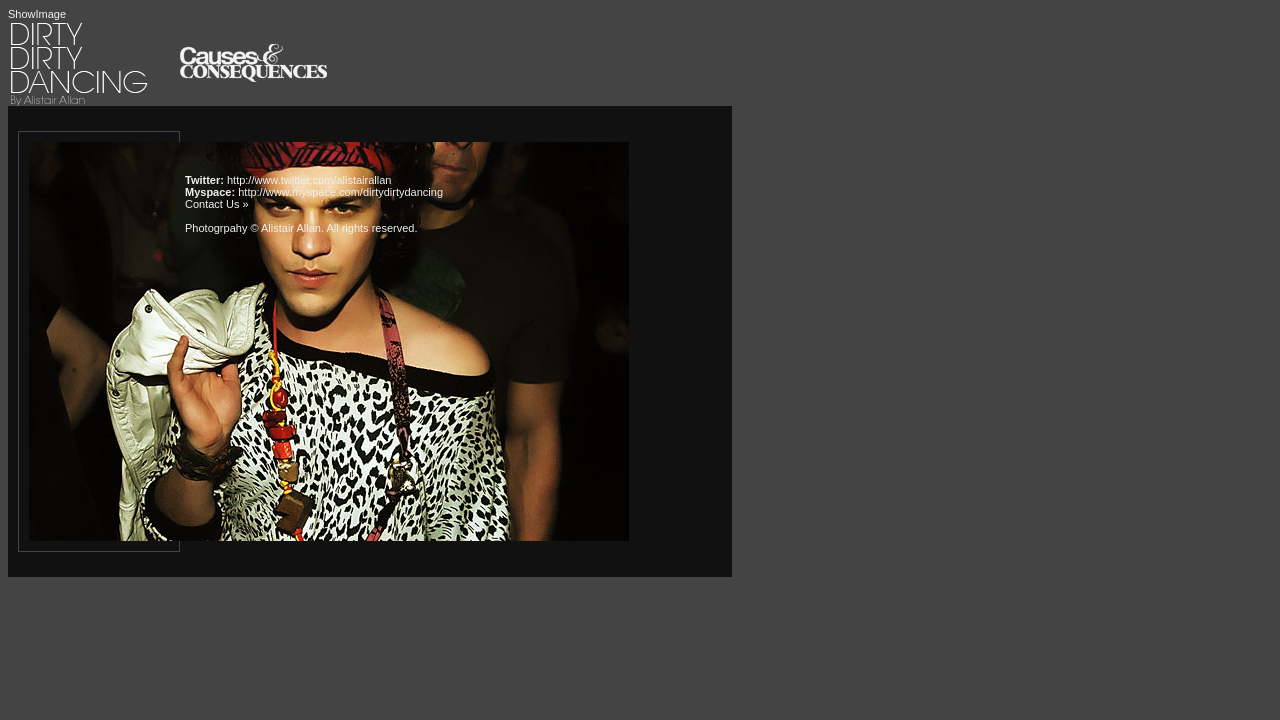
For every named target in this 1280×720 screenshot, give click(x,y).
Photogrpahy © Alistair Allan (253, 228)
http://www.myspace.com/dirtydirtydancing (340, 192)
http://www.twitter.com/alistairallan (309, 180)
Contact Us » (217, 204)
